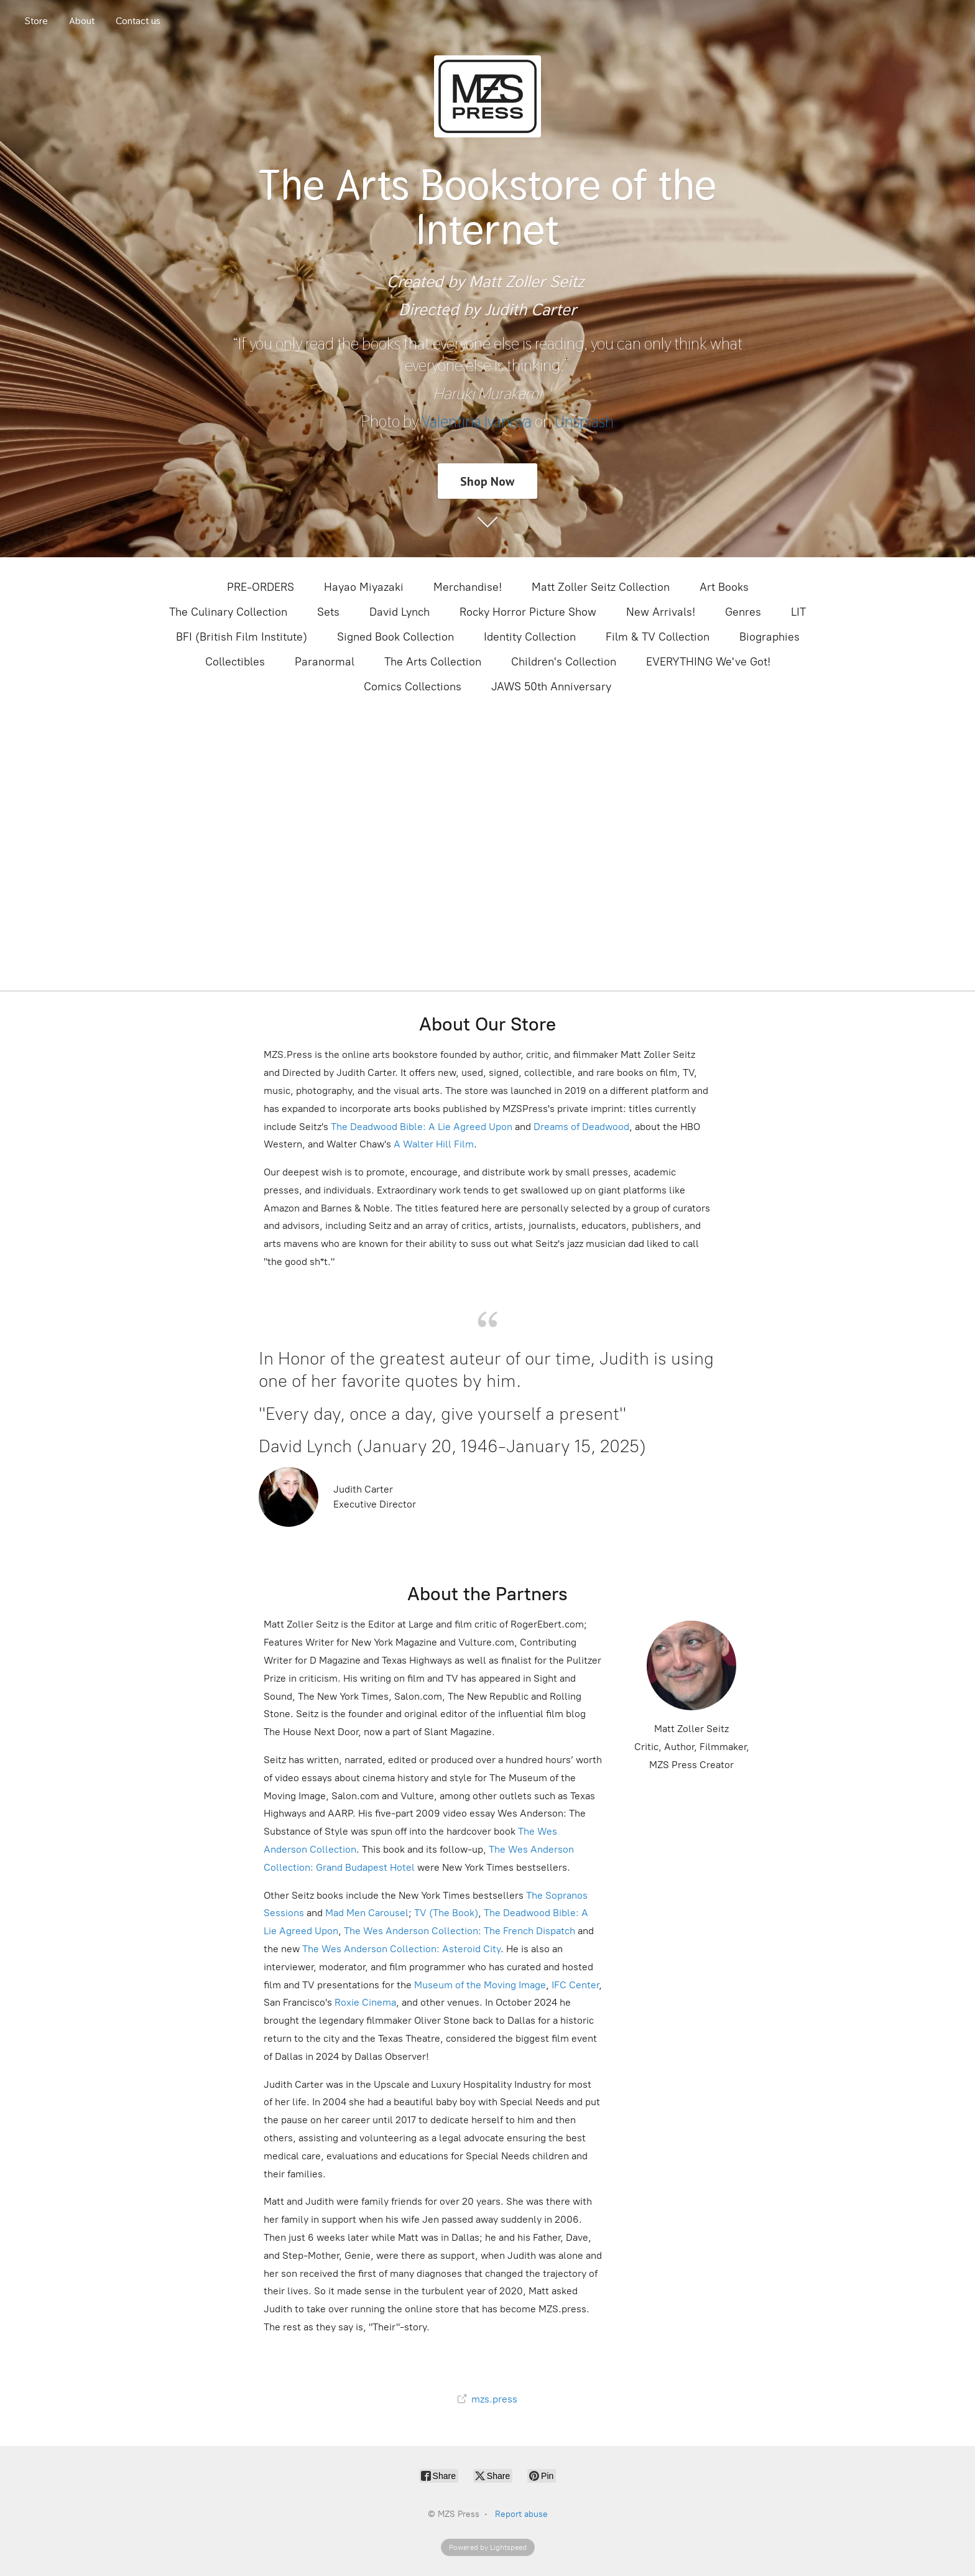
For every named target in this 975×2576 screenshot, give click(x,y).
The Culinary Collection (228, 612)
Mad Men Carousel (367, 1913)
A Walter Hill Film (434, 1144)
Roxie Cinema (365, 2002)
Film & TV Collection (657, 637)
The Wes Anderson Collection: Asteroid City (400, 1949)
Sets (328, 612)
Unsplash (584, 421)
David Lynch (399, 612)
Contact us (138, 20)
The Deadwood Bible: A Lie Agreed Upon (421, 1127)
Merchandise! (467, 587)
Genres (743, 612)
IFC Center (575, 1985)
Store (36, 20)
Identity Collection (530, 637)
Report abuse (521, 2514)
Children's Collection (563, 662)
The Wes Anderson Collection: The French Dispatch (459, 1931)
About (82, 20)
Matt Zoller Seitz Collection (601, 587)
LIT (798, 612)
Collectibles (235, 662)
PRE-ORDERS (260, 587)
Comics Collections (412, 686)
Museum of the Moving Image (480, 1985)
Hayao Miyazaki (364, 587)
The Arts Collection (432, 662)
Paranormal (324, 662)
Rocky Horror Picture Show (528, 612)
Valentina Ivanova (477, 421)
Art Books (724, 587)
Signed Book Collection (395, 637)
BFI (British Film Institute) (241, 637)
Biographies (769, 637)
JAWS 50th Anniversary (551, 686)
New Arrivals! (660, 612)
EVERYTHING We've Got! (708, 662)
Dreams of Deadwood (580, 1127)
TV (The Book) (446, 1913)
